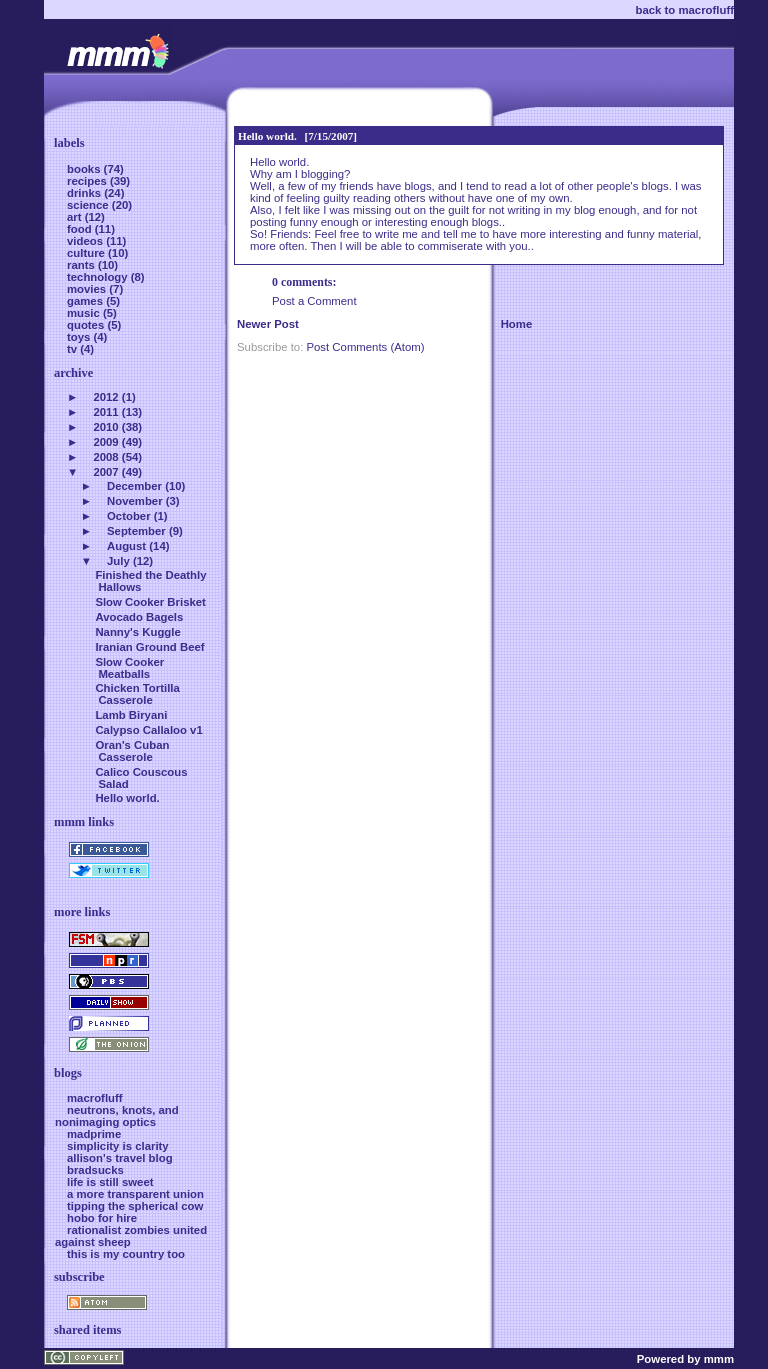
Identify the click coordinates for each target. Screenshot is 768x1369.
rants (82, 265)
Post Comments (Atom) (365, 347)
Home (517, 324)
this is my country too (126, 1254)
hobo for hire (102, 1218)
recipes (88, 181)
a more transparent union (135, 1194)
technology (99, 277)
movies (88, 289)
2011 (105, 412)
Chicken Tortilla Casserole (137, 694)
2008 (105, 457)
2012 (105, 397)
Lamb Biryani (131, 715)
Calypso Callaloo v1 (148, 730)
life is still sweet (110, 1182)
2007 (105, 472)
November (135, 501)
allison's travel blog (120, 1158)
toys (80, 337)
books (85, 169)
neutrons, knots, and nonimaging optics (117, 1116)
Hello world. (267, 136)
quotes (87, 325)
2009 (105, 442)
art (76, 217)
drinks (85, 193)
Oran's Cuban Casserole (132, 751)
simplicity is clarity (118, 1146)
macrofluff (95, 1098)
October (129, 516)
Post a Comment (314, 301)
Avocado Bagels (139, 617)
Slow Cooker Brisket (150, 602)
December (134, 486)
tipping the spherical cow (135, 1206)
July (118, 561)
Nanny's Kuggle (137, 632)
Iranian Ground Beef (149, 647)
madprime (94, 1134)
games (86, 301)
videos (86, 241)
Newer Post (268, 324)
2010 (105, 427)
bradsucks (95, 1170)
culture (87, 253)
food (81, 229)
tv (73, 349)
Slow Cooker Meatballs (129, 668)
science (89, 205)
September (136, 531)
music (85, 313)
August (126, 546)
